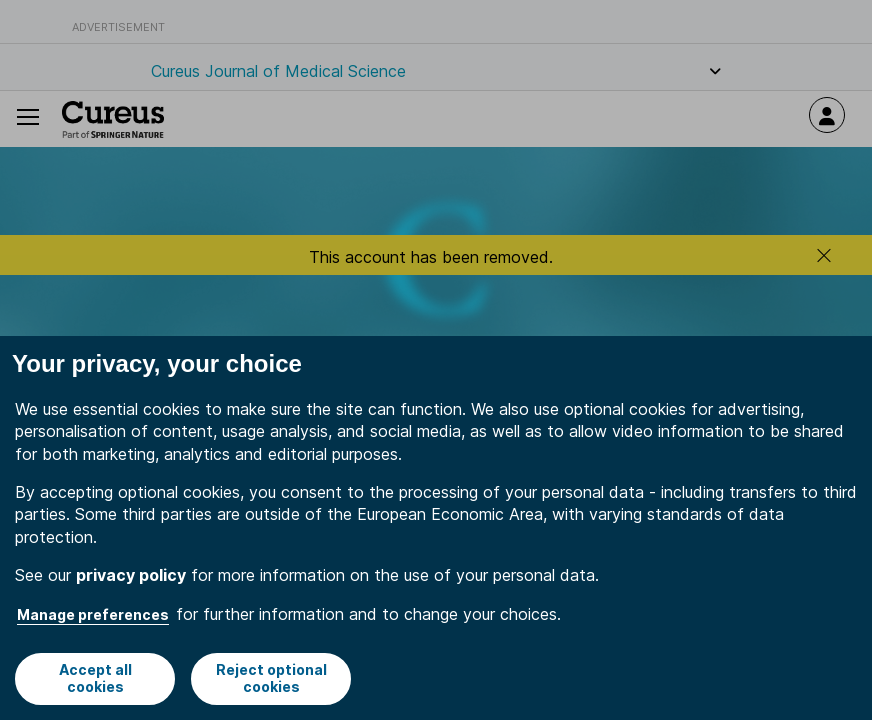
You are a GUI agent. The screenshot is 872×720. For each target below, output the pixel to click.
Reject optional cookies (271, 678)
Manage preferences (93, 614)
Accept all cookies (95, 678)
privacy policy (131, 575)
